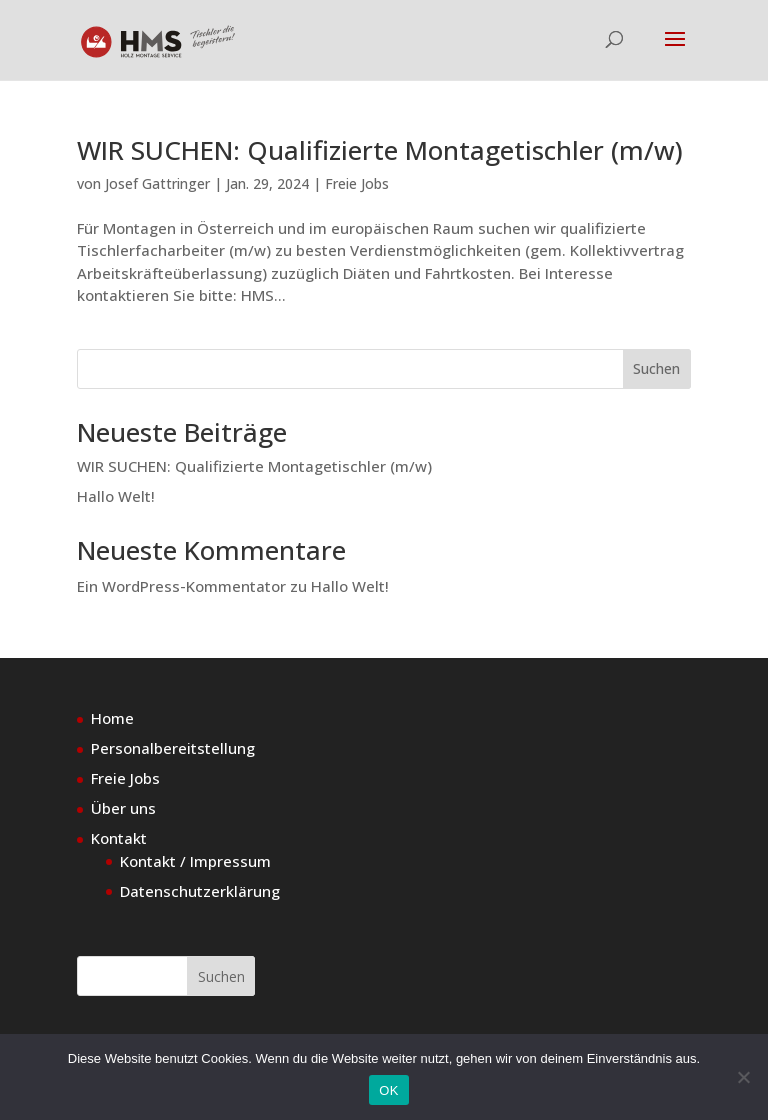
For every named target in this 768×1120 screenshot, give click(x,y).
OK (388, 1090)
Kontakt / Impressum (195, 861)
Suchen (656, 368)
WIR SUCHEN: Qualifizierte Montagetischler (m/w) (380, 150)
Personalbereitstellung (173, 748)
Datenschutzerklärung (200, 891)
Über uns (123, 808)
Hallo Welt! (116, 496)
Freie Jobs (357, 183)
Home (112, 718)
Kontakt (119, 838)
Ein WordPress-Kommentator (181, 586)
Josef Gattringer (157, 183)
